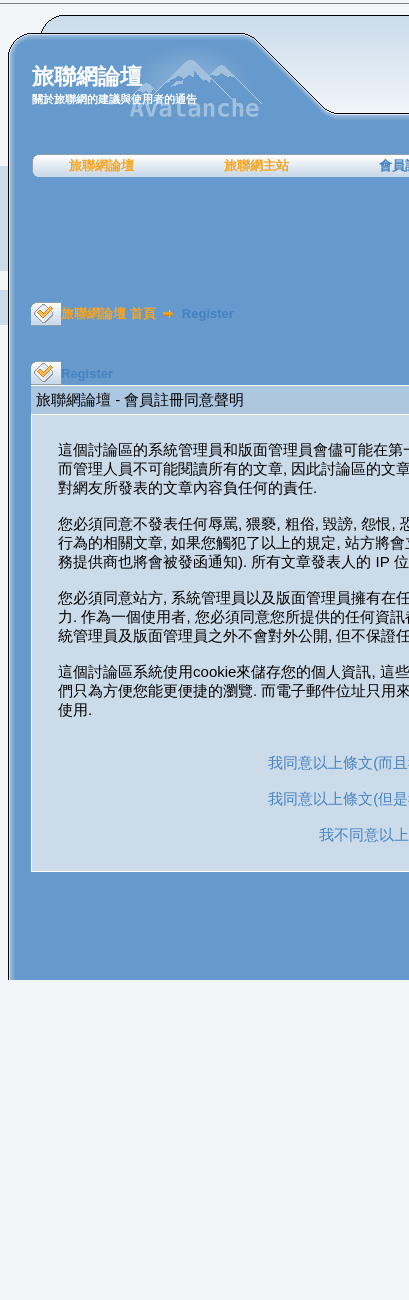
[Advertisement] (211, 240)
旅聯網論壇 (101, 165)
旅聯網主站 (256, 165)
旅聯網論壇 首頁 (108, 313)
